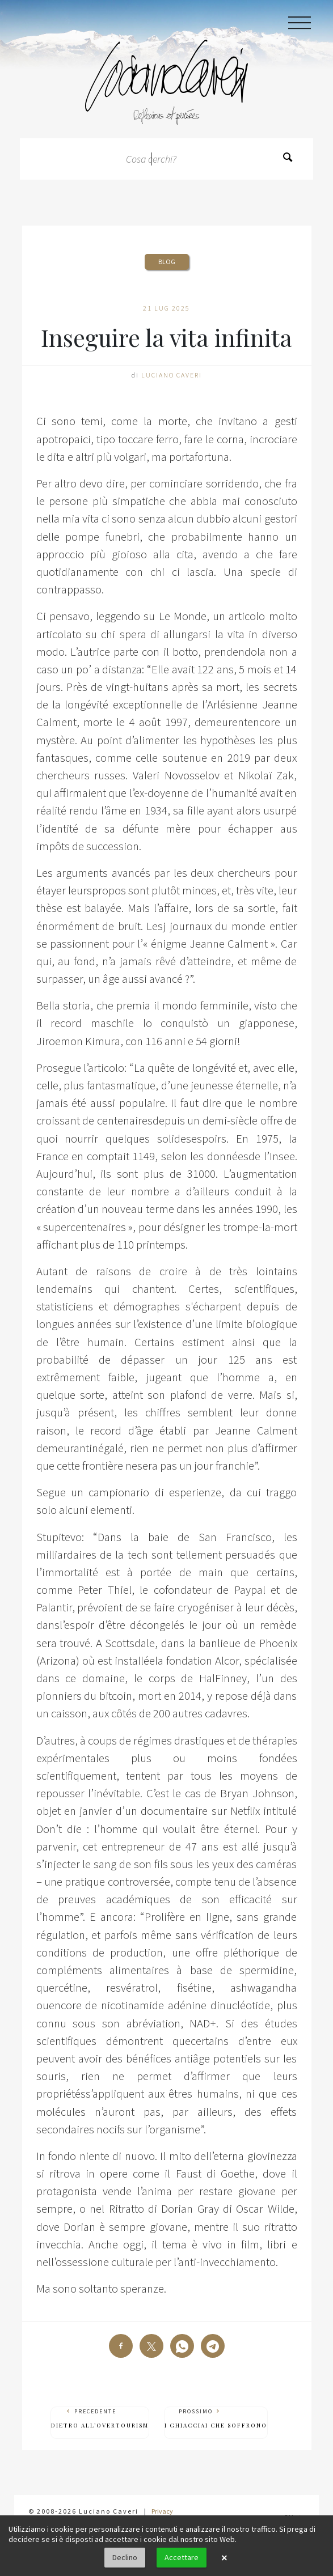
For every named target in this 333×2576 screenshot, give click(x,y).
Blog (166, 261)
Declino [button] (124, 2557)
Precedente (100, 2419)
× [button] (224, 2558)
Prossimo (216, 2419)
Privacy (162, 2511)
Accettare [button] (182, 2557)
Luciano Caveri (171, 375)
